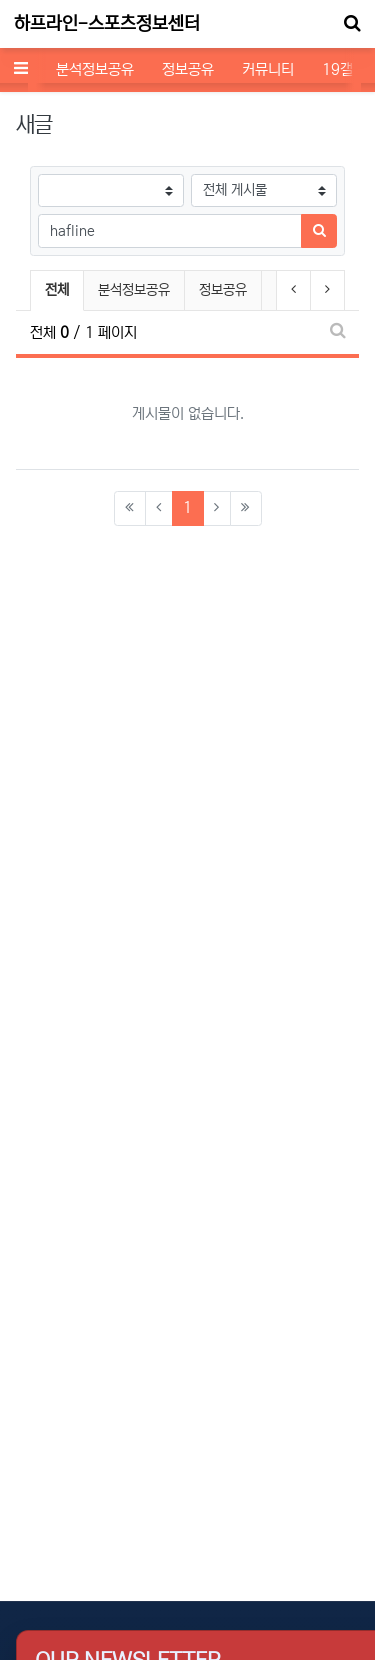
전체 (57, 290)
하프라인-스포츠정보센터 (107, 24)
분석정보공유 (95, 69)
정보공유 (188, 69)
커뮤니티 (268, 69)
